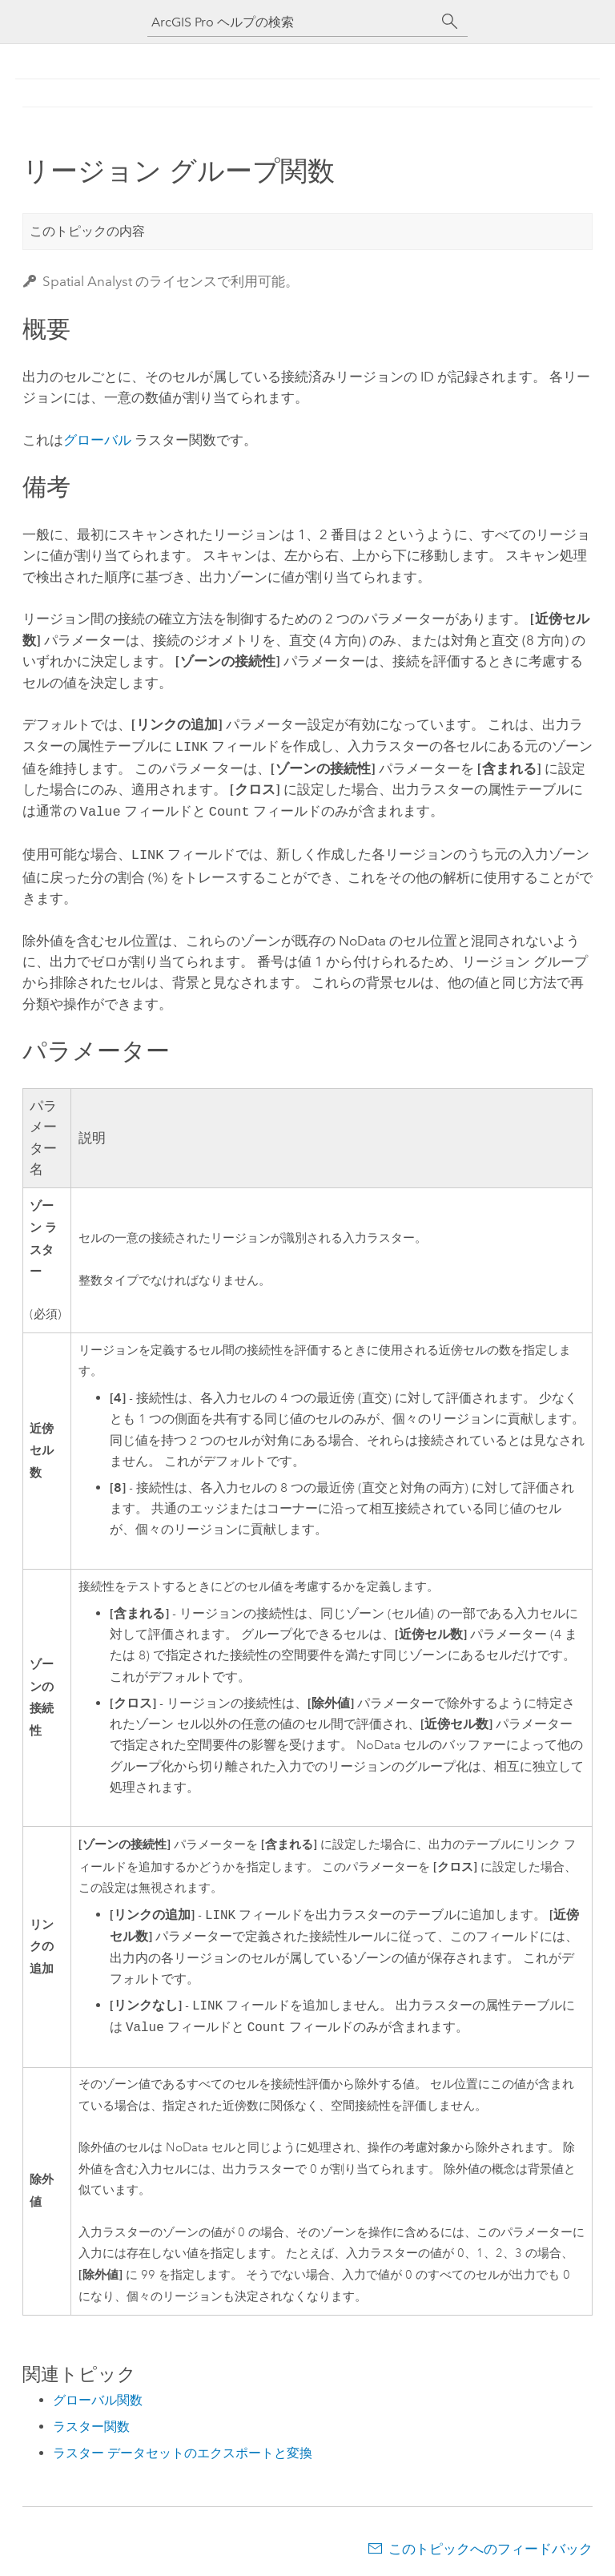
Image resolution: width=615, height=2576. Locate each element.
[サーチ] (450, 22)
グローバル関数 (98, 2395)
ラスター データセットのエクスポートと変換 (182, 2448)
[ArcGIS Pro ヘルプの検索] (291, 22)
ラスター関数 (91, 2421)
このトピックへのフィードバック (490, 2544)
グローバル (97, 440)
